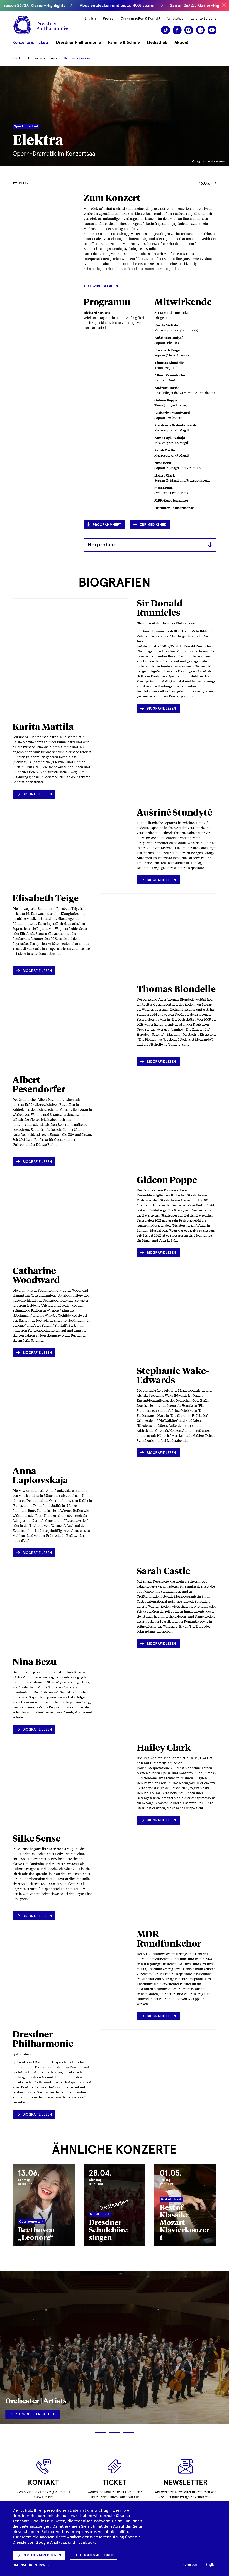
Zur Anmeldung (185, 2470)
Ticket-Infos (99, 2460)
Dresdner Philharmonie (43, 2038)
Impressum (189, 2565)
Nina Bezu (35, 1661)
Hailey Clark (164, 1747)
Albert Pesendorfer (39, 1084)
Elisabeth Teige (46, 898)
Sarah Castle (163, 1570)
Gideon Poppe (167, 1179)
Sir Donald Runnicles (160, 607)
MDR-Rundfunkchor (169, 1938)
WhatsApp (175, 18)
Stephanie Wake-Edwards (173, 1375)
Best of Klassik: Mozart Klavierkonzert (184, 2222)
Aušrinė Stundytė (174, 812)
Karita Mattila (43, 726)
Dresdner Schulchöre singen (108, 2229)
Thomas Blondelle (176, 989)
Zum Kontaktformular (44, 2467)
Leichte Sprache (203, 18)
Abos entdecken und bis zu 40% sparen (117, 5)
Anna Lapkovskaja (40, 1475)
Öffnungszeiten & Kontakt (140, 18)
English (90, 18)
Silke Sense (36, 1838)
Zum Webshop (129, 2460)
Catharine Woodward (36, 1275)
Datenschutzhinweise (32, 2565)
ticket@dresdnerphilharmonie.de (43, 2458)
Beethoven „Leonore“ (36, 2233)
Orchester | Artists (74, 2349)
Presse (108, 18)
